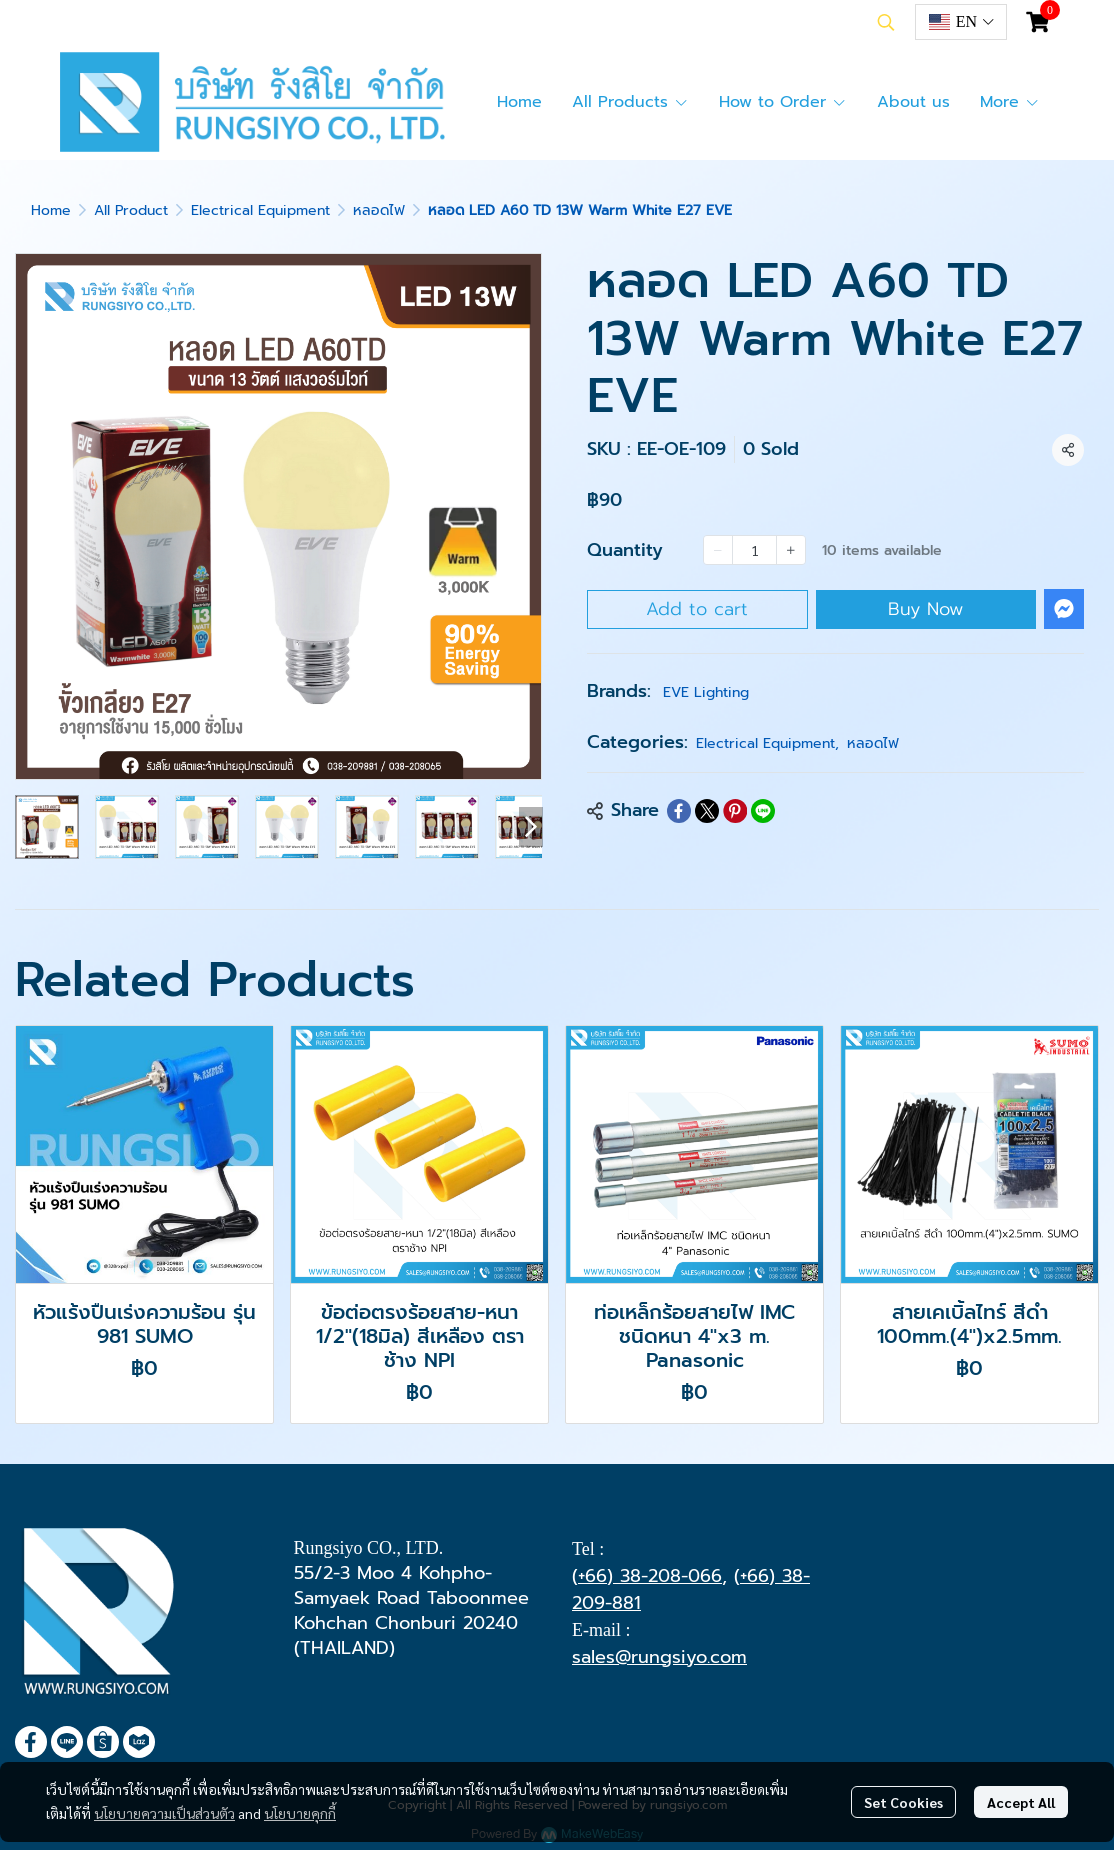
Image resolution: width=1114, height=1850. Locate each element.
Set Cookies (903, 1802)
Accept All (1021, 1802)
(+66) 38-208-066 (647, 1576)
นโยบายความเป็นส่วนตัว (164, 1813)
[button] (886, 22)
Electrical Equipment (260, 210)
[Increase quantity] (791, 550)
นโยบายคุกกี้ (300, 1813)
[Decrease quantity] (718, 550)
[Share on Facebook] (679, 811)
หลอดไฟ (379, 210)
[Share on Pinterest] (735, 811)
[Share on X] (707, 811)
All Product (131, 210)
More (1010, 102)
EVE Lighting (706, 692)
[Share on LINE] (763, 811)
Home (51, 210)
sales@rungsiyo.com (659, 1657)
